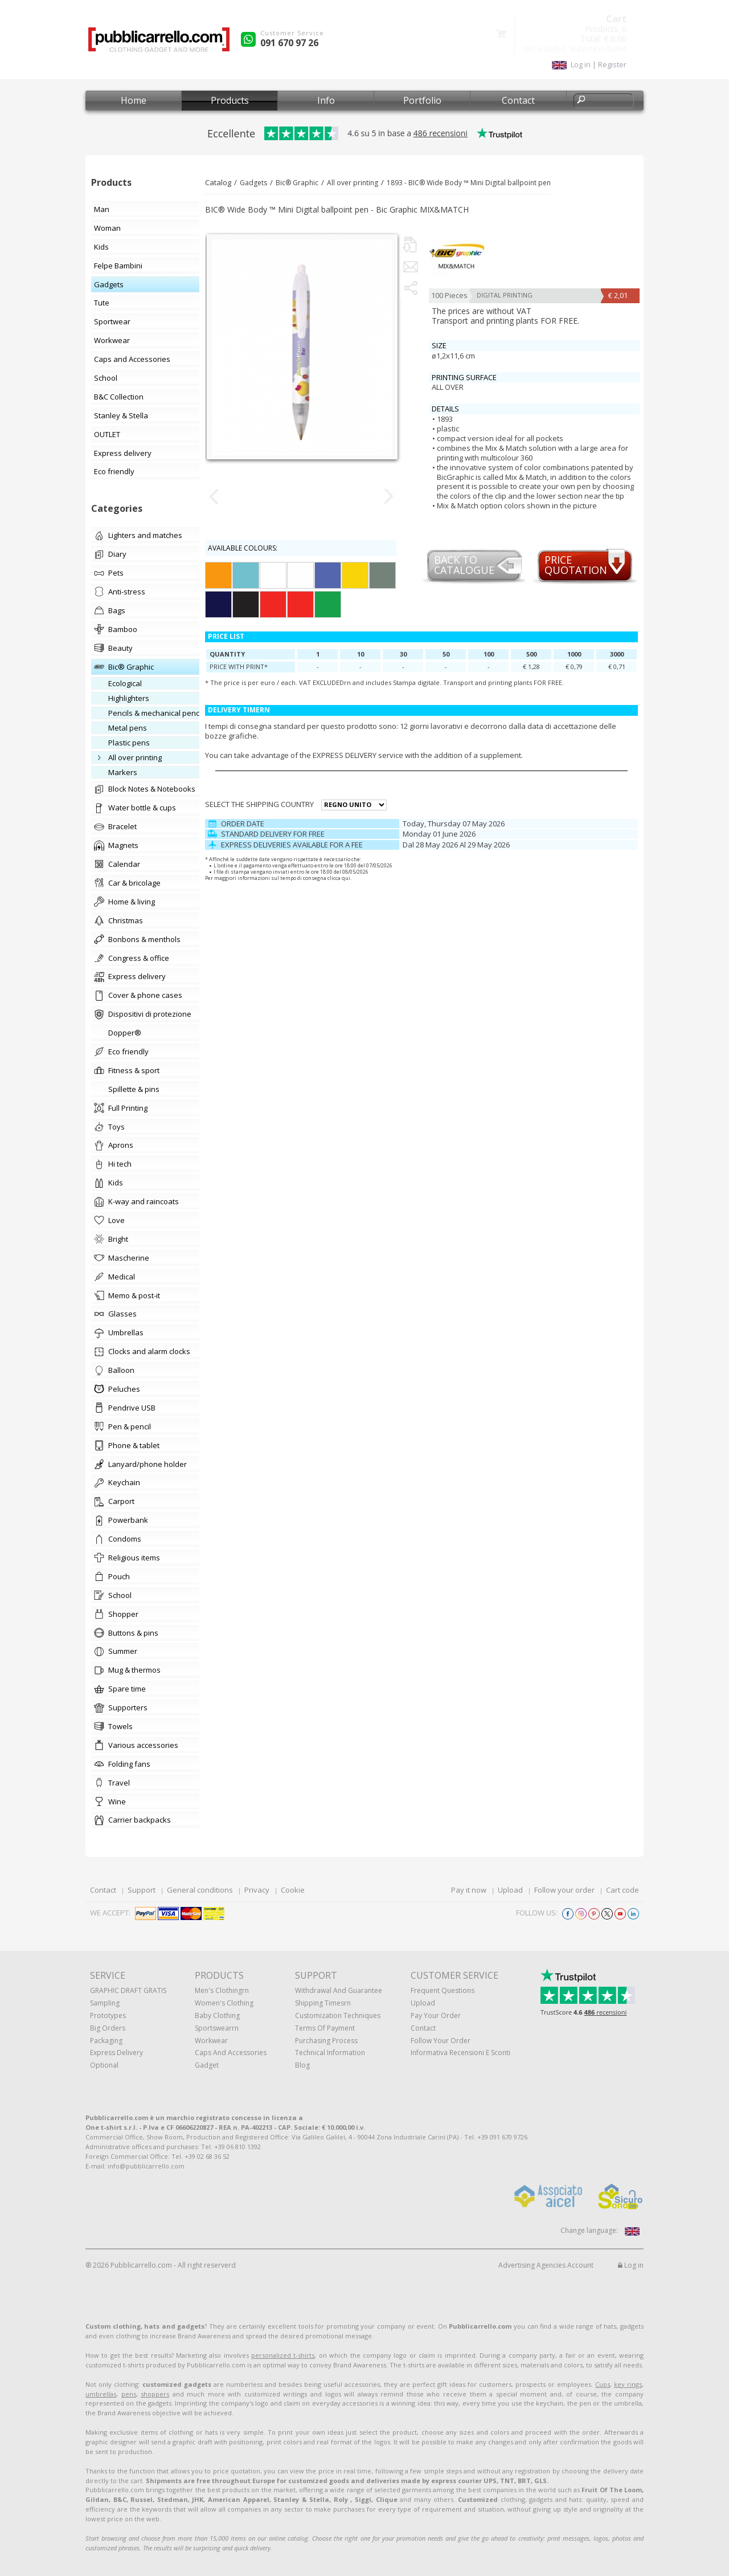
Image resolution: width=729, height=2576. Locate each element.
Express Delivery (116, 2052)
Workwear (211, 2040)
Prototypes (108, 2015)
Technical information (330, 2052)
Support (141, 1890)
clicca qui (338, 878)
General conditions (200, 1890)
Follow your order (564, 1890)
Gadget (207, 2065)
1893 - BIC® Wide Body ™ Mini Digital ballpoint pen (469, 183)
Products (230, 100)
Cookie (293, 1890)
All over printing (352, 183)
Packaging (106, 2040)
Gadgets (253, 183)
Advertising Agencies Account (545, 2265)
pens (128, 2394)
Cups (602, 2384)
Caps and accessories (231, 2052)
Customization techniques (337, 2015)
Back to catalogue (464, 566)
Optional (104, 2065)
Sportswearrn (217, 2028)
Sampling (105, 2003)
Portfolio (422, 100)
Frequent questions (442, 1990)
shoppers (155, 2394)
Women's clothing (224, 2003)
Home (133, 100)
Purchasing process (326, 2040)
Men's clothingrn (222, 1990)
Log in (631, 2265)
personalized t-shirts (282, 2355)
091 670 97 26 (289, 42)
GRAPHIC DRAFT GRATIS (128, 1990)
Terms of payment (325, 2028)
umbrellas (100, 2394)
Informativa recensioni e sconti (460, 2052)
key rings (628, 2384)
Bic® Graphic (297, 183)
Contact (518, 100)
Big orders (107, 2028)
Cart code (622, 1890)
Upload (510, 1890)
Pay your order (436, 2015)
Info (326, 100)
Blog (302, 2065)
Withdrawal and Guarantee (338, 1990)
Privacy (256, 1890)
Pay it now (468, 1890)
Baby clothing (217, 2015)
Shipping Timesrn (323, 2003)
